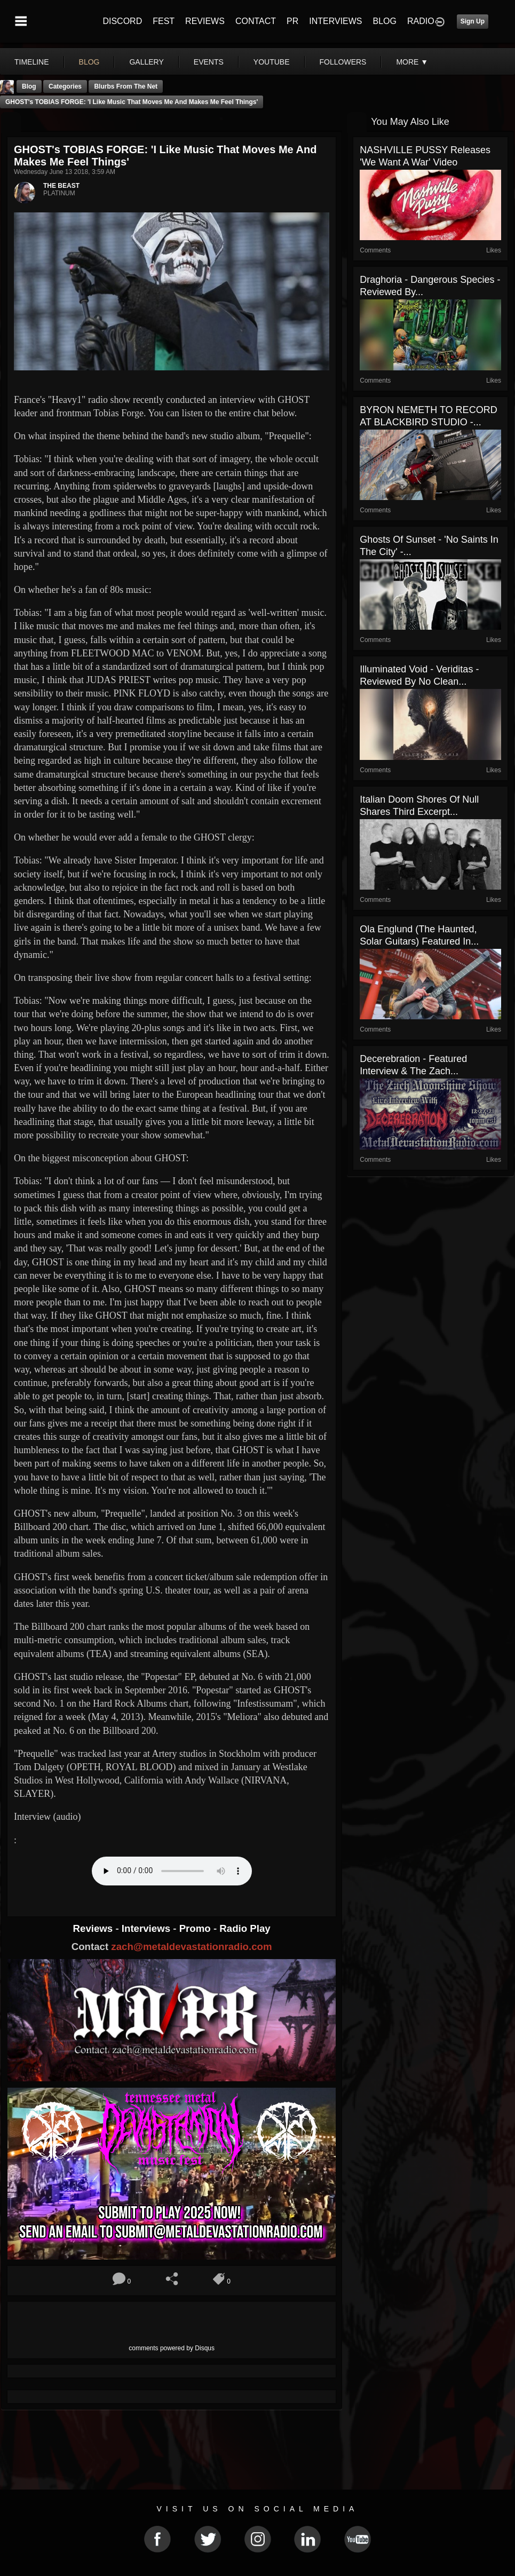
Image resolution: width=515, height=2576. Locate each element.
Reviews (94, 1928)
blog (89, 62)
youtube (271, 62)
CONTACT (255, 21)
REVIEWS (205, 21)
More (412, 62)
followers (343, 62)
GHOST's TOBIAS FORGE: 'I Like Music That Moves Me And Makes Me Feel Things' (131, 102)
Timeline (31, 62)
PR (292, 21)
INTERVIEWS (335, 21)
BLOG (385, 21)
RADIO (420, 21)
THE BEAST (61, 185)
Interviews (147, 1928)
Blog (29, 86)
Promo (196, 1928)
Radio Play (244, 1928)
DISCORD (122, 21)
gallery (146, 62)
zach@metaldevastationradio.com (191, 1946)
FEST (164, 21)
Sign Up (473, 21)
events (209, 62)
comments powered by (172, 2348)
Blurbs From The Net (125, 86)
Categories (65, 86)
